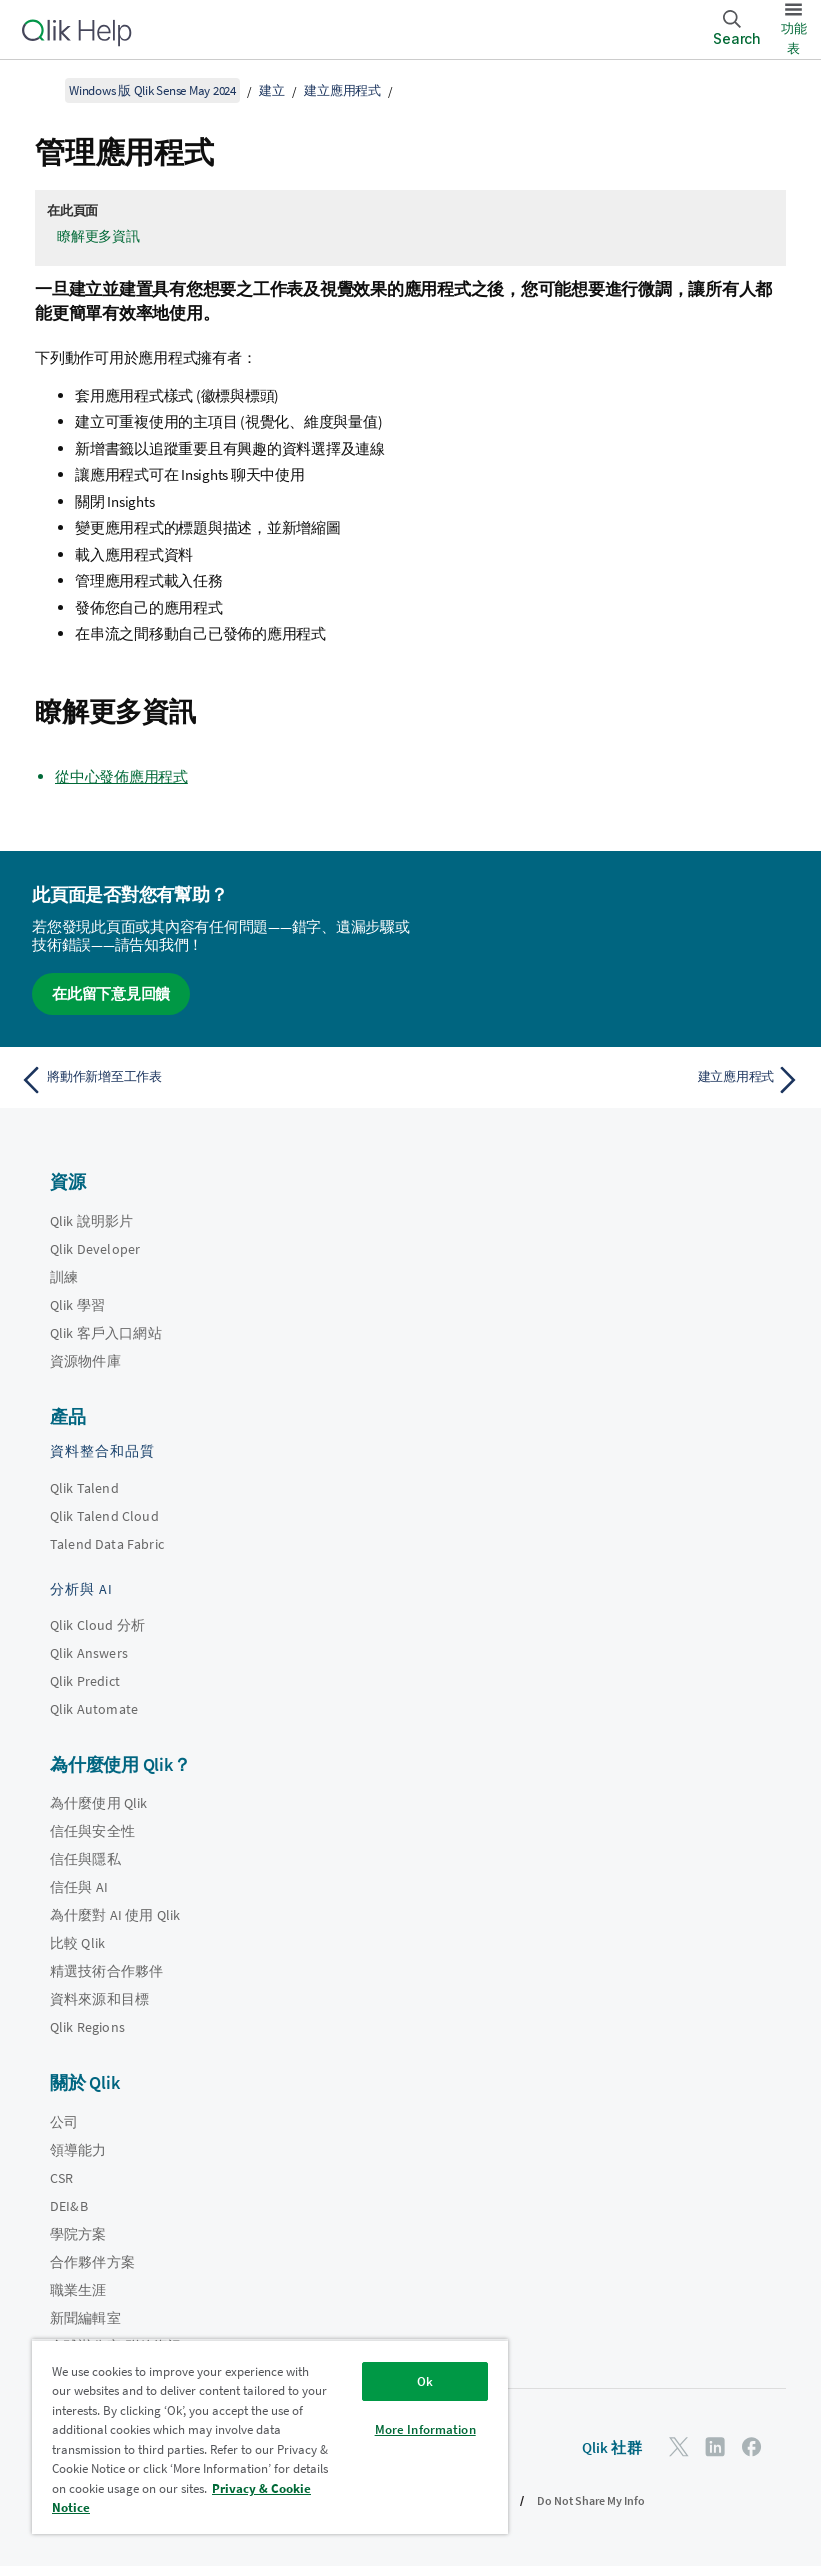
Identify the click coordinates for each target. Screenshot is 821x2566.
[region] (270, 2436)
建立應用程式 (342, 90)
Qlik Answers (89, 1653)
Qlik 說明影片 (91, 1221)
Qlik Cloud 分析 (97, 1625)
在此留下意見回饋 (111, 993)
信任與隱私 (85, 1859)
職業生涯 (78, 2290)
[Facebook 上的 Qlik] (752, 2446)
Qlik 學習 (77, 1305)
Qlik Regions (87, 2027)
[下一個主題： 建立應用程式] (612, 1080)
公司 (64, 2122)
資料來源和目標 (99, 1999)
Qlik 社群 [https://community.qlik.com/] (612, 2447)
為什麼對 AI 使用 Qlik (115, 1915)
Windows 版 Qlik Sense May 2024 (152, 90)
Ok (425, 2381)
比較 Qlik (77, 1943)
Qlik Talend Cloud (104, 1516)
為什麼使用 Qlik (99, 1803)
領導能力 (78, 2150)
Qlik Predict (85, 1681)
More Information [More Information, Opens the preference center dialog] (425, 2429)
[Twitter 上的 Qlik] (679, 2446)
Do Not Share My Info (591, 2500)
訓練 (64, 1277)
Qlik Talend (84, 1488)
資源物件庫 (85, 1361)
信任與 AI (79, 1887)
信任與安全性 (92, 1831)
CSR (61, 2178)
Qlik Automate (94, 1709)
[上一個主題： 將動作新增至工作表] (209, 1080)
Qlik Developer (95, 1249)
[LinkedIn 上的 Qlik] (715, 2446)
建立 (272, 90)
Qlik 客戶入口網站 (106, 1333)
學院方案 (78, 2234)
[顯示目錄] (40, 90)
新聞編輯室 (85, 2318)
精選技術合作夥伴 (106, 1971)
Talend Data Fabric (107, 1544)
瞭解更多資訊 (98, 236)
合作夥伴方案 (92, 2262)
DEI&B (69, 2206)
